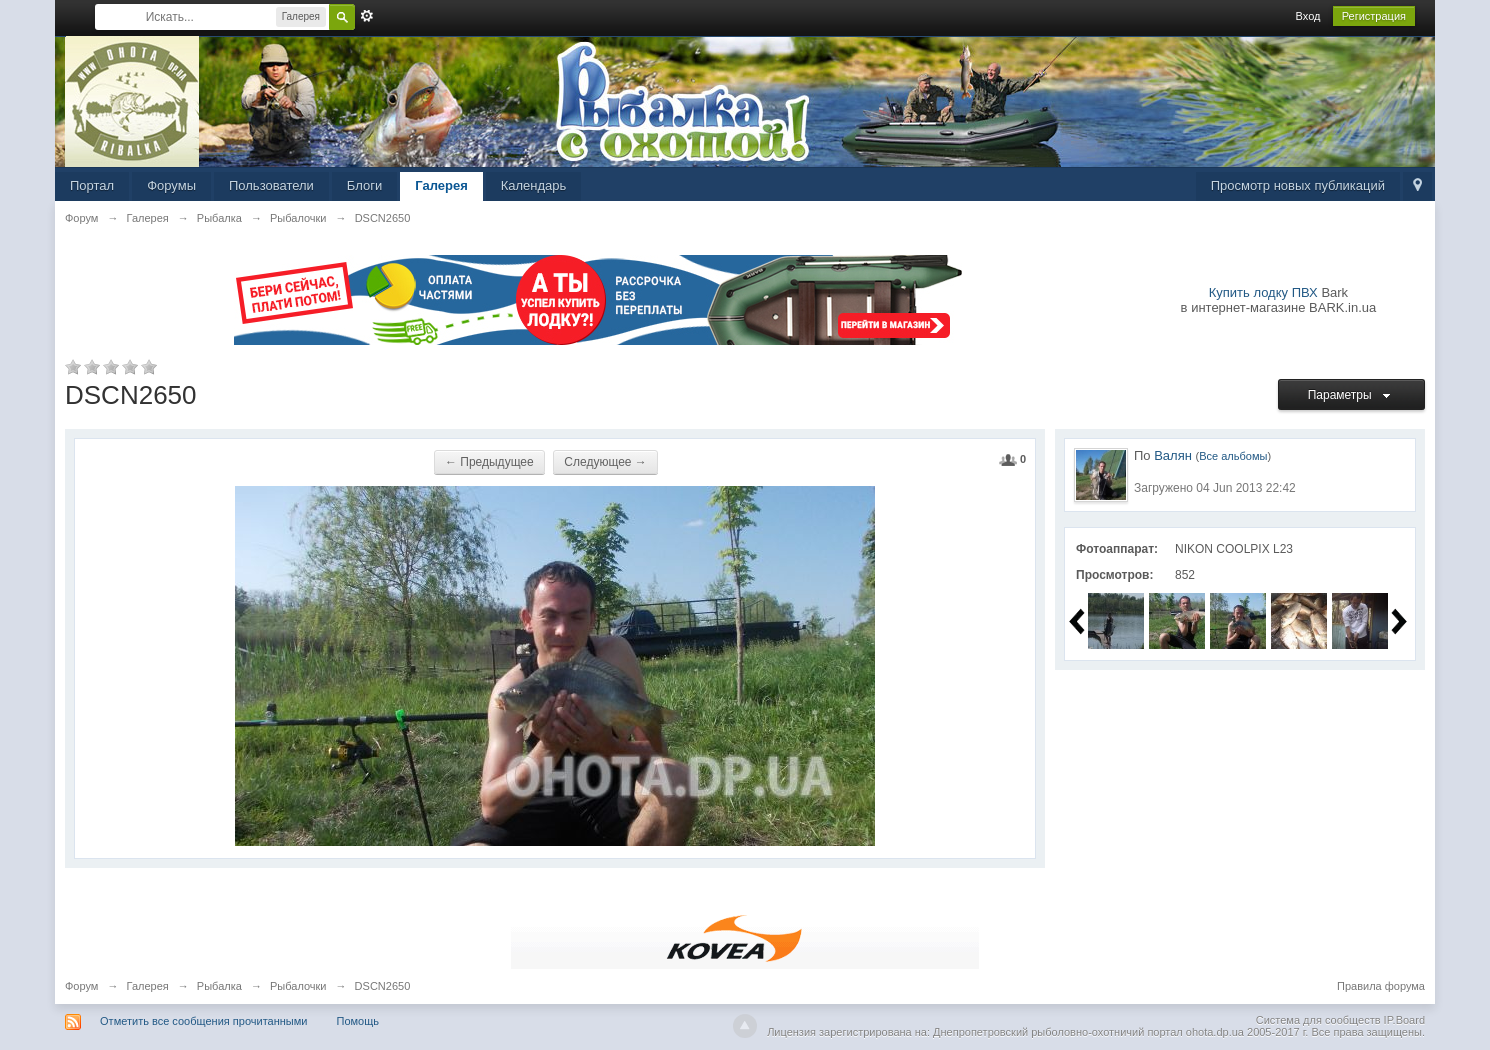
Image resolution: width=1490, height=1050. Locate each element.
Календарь (534, 185)
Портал (92, 185)
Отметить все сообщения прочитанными (203, 1021)
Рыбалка (219, 986)
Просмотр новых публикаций (1298, 185)
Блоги (364, 185)
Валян (1173, 455)
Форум (81, 986)
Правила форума (1381, 986)
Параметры (1352, 395)
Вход (1308, 16)
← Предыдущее (489, 462)
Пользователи (271, 185)
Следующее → (605, 462)
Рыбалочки (298, 986)
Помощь (358, 1021)
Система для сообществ (1318, 1020)
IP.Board (1404, 1020)
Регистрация (1374, 16)
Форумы (171, 185)
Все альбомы (1233, 456)
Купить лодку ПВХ (1263, 292)
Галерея (441, 185)
